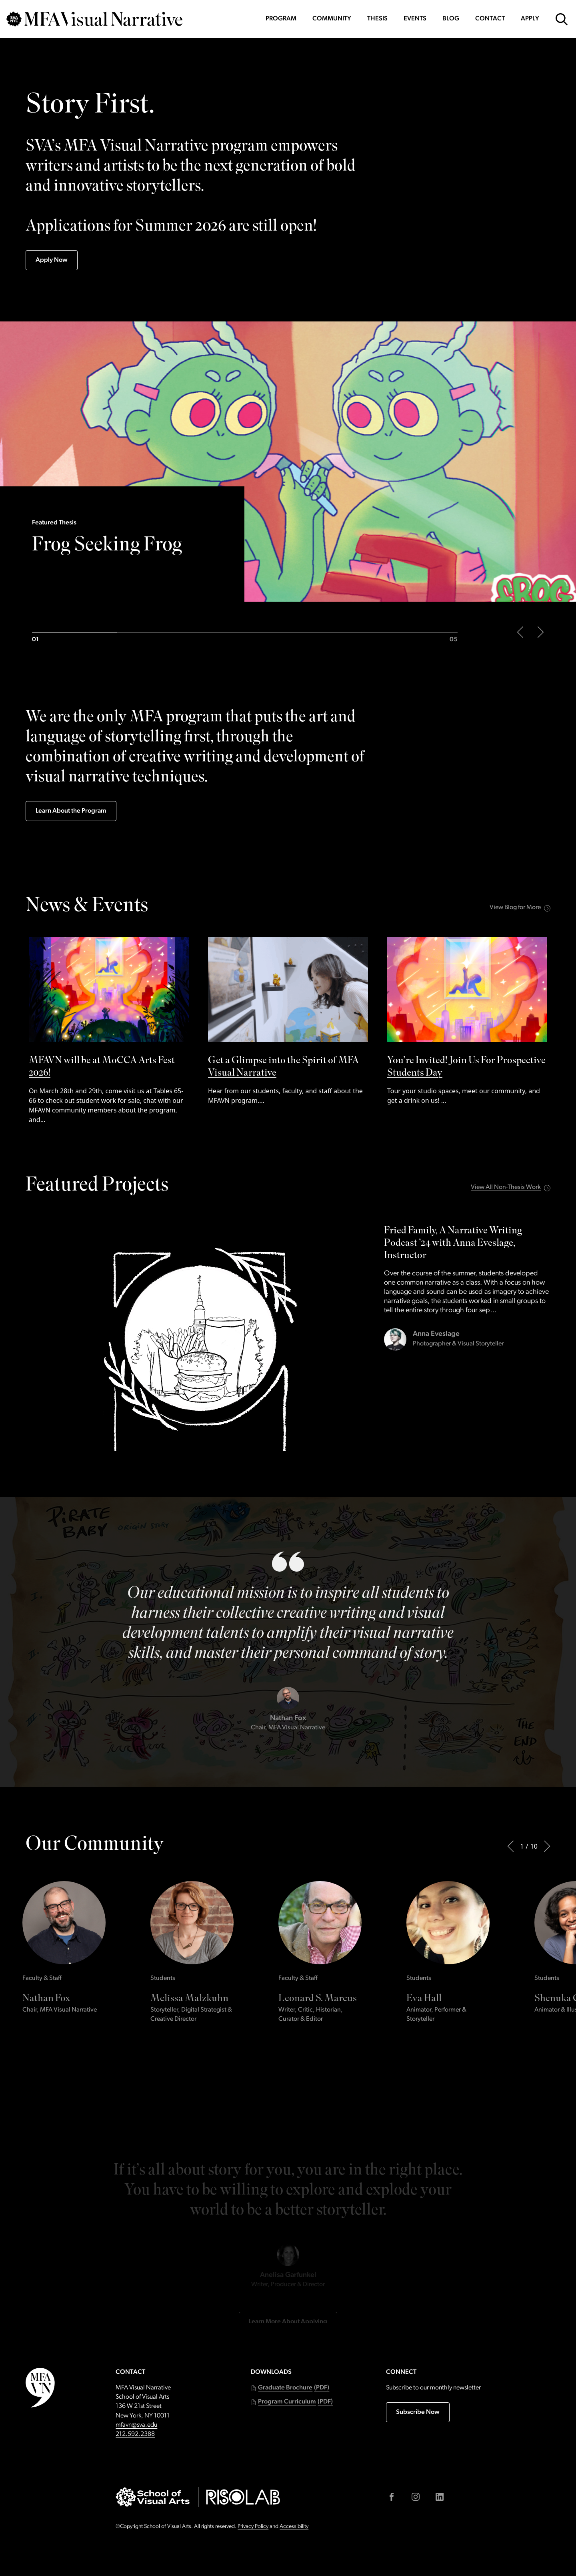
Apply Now (52, 260)
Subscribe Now (418, 2412)
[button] (290, 2388)
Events (415, 19)
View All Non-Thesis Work (506, 1187)
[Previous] (510, 1846)
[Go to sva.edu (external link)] (153, 2497)
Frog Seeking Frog (107, 546)
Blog (450, 19)
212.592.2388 (135, 2434)
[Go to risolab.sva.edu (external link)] (243, 2497)
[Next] (547, 1846)
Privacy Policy (253, 2527)
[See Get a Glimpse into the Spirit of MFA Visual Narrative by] (288, 1021)
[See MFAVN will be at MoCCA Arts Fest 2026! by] (109, 1030)
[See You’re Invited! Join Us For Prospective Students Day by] (467, 1021)
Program (281, 19)
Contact (490, 19)
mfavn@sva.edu (136, 2425)
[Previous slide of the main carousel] (520, 632)
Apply (530, 19)
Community (331, 19)
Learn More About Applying (288, 2258)
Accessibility (294, 2527)
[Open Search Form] (561, 19)
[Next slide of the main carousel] (541, 632)
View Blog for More (515, 907)
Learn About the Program (71, 811)
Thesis (377, 19)
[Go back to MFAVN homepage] (94, 19)
